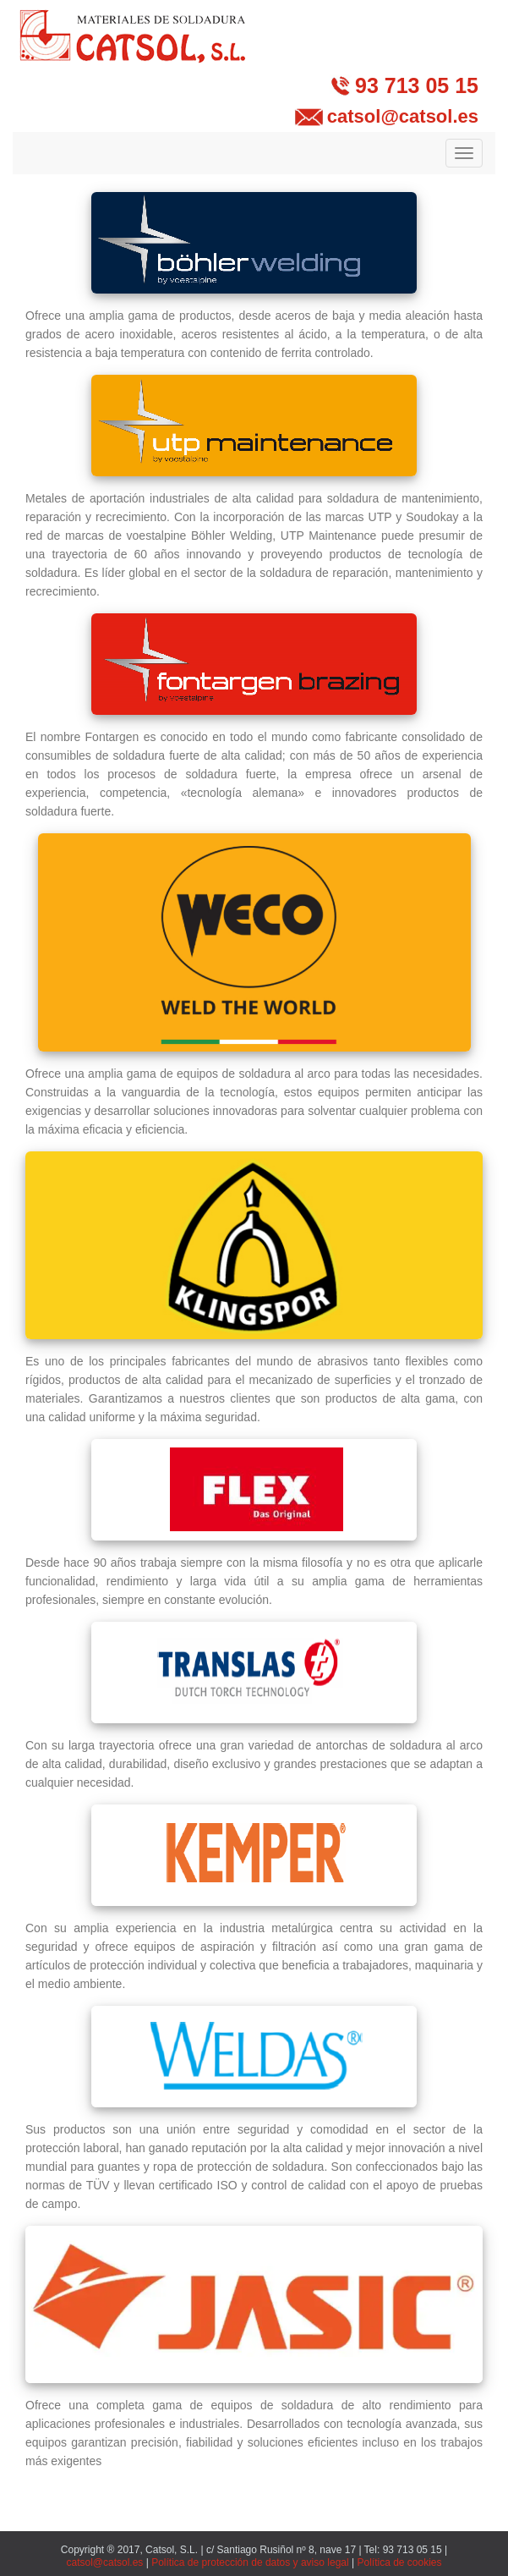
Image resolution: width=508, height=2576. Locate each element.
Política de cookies (399, 2562)
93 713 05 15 (416, 85)
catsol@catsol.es (402, 116)
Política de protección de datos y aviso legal (249, 2562)
